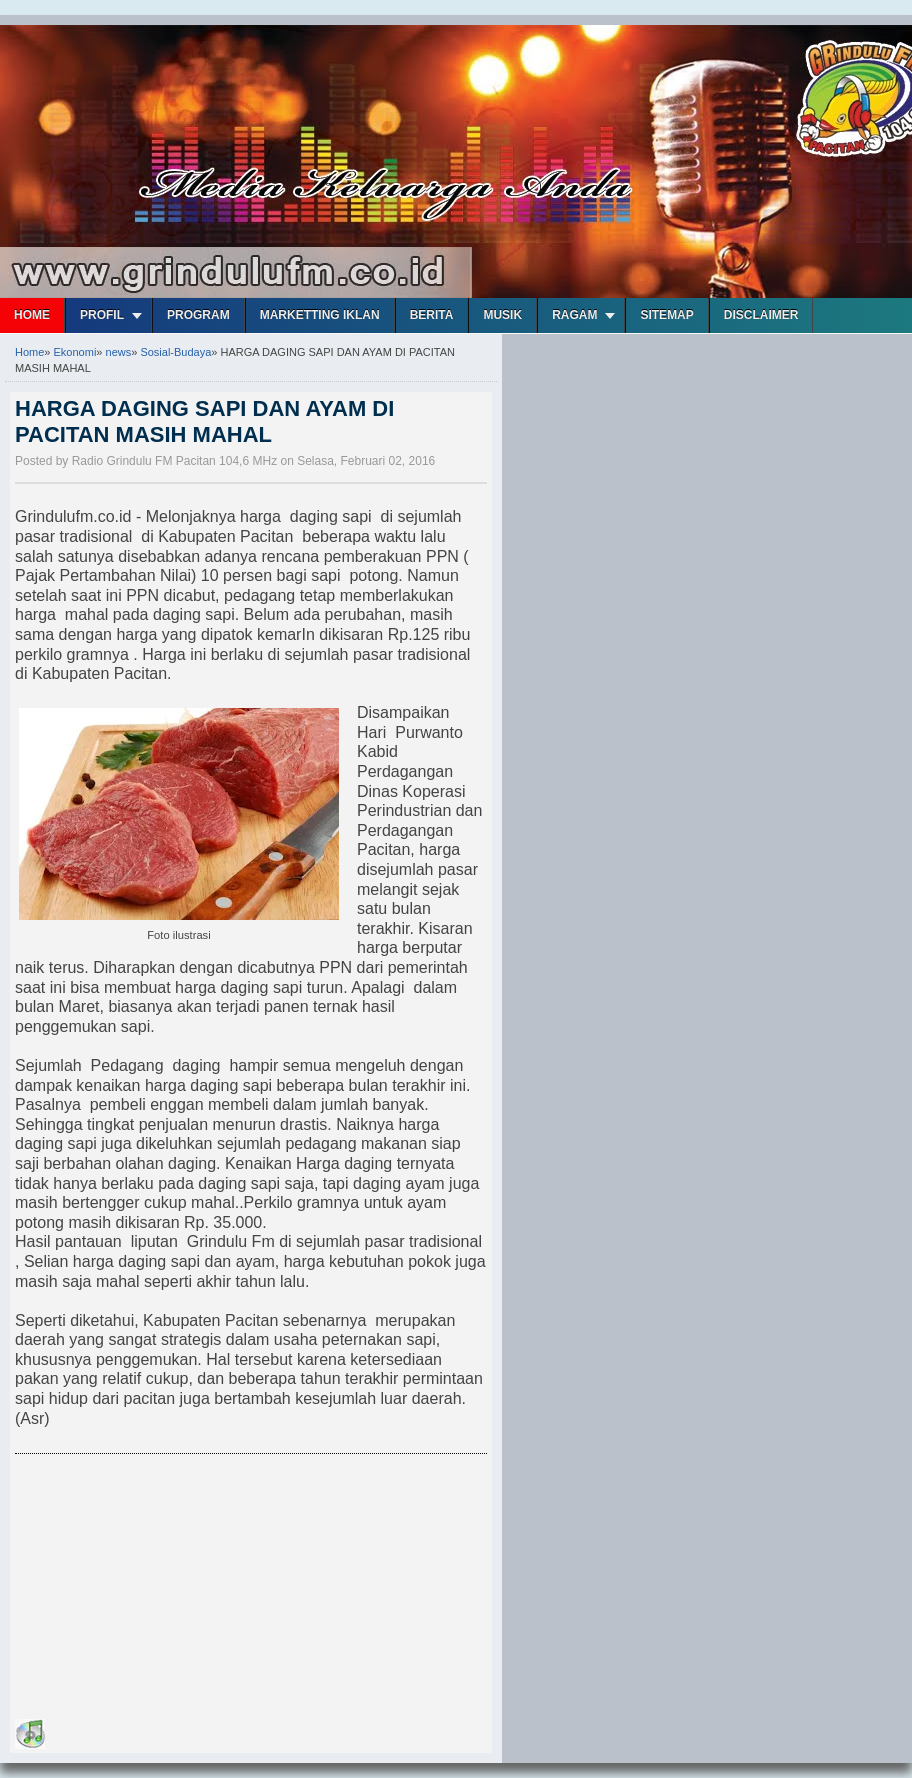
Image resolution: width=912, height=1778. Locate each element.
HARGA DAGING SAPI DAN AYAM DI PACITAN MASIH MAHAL (204, 421)
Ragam (574, 315)
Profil (102, 315)
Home (32, 315)
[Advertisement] (165, 1590)
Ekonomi (75, 352)
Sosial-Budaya (175, 352)
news (119, 352)
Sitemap (666, 315)
